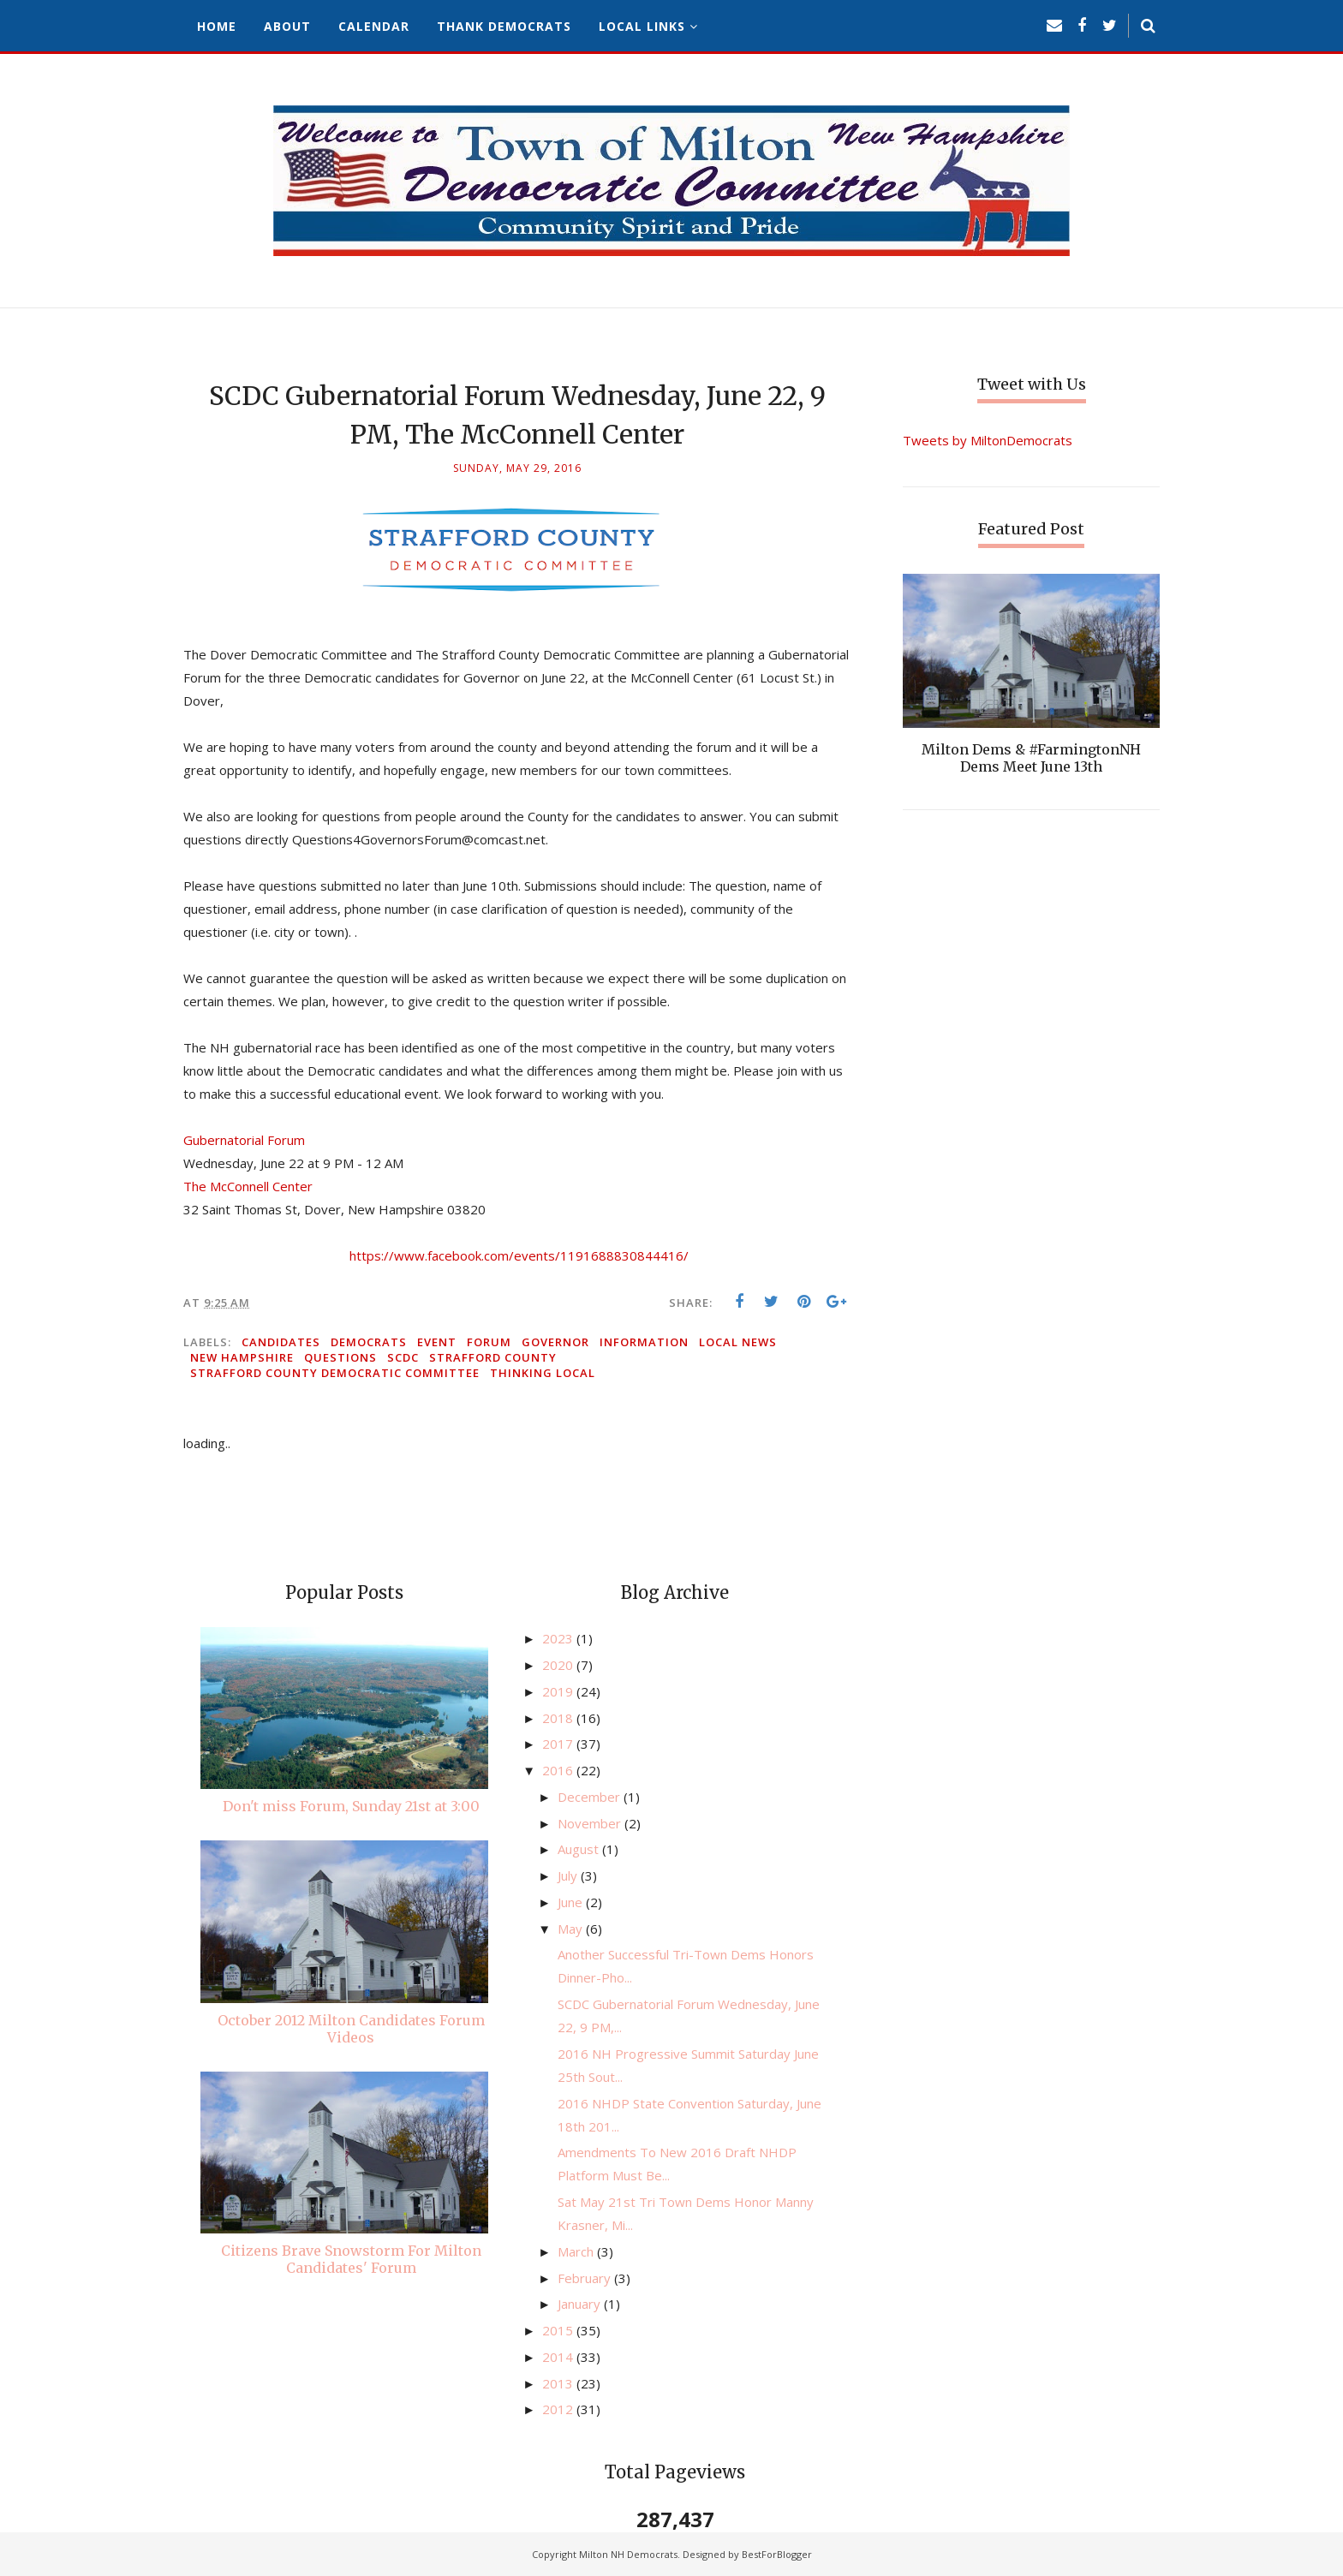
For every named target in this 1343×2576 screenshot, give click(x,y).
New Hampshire (242, 1357)
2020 (559, 1664)
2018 (559, 1717)
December (591, 1796)
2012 (559, 2409)
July (569, 1875)
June (572, 1902)
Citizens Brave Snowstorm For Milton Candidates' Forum (351, 2259)
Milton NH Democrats (628, 2554)
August (580, 1848)
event (437, 1342)
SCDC (403, 1357)
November (591, 1823)
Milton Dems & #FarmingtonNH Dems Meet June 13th (1031, 758)
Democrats (369, 1342)
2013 (559, 2383)
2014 (559, 2356)
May (572, 1928)
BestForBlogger (777, 2554)
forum (489, 1342)
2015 (559, 2330)
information (644, 1342)
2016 (559, 1770)
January (581, 2303)
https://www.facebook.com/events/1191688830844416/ (519, 1255)
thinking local (542, 1372)
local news (738, 1342)
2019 (559, 1691)
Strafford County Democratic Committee (335, 1372)
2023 (559, 1638)
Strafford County (493, 1357)
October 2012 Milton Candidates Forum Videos (351, 2029)
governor (555, 1342)
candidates (281, 1342)
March (577, 2251)
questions (340, 1357)
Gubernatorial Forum (244, 1139)
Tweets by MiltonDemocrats (987, 440)
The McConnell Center (248, 1186)
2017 (559, 1743)
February (586, 2278)
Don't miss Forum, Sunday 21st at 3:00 (351, 1806)
